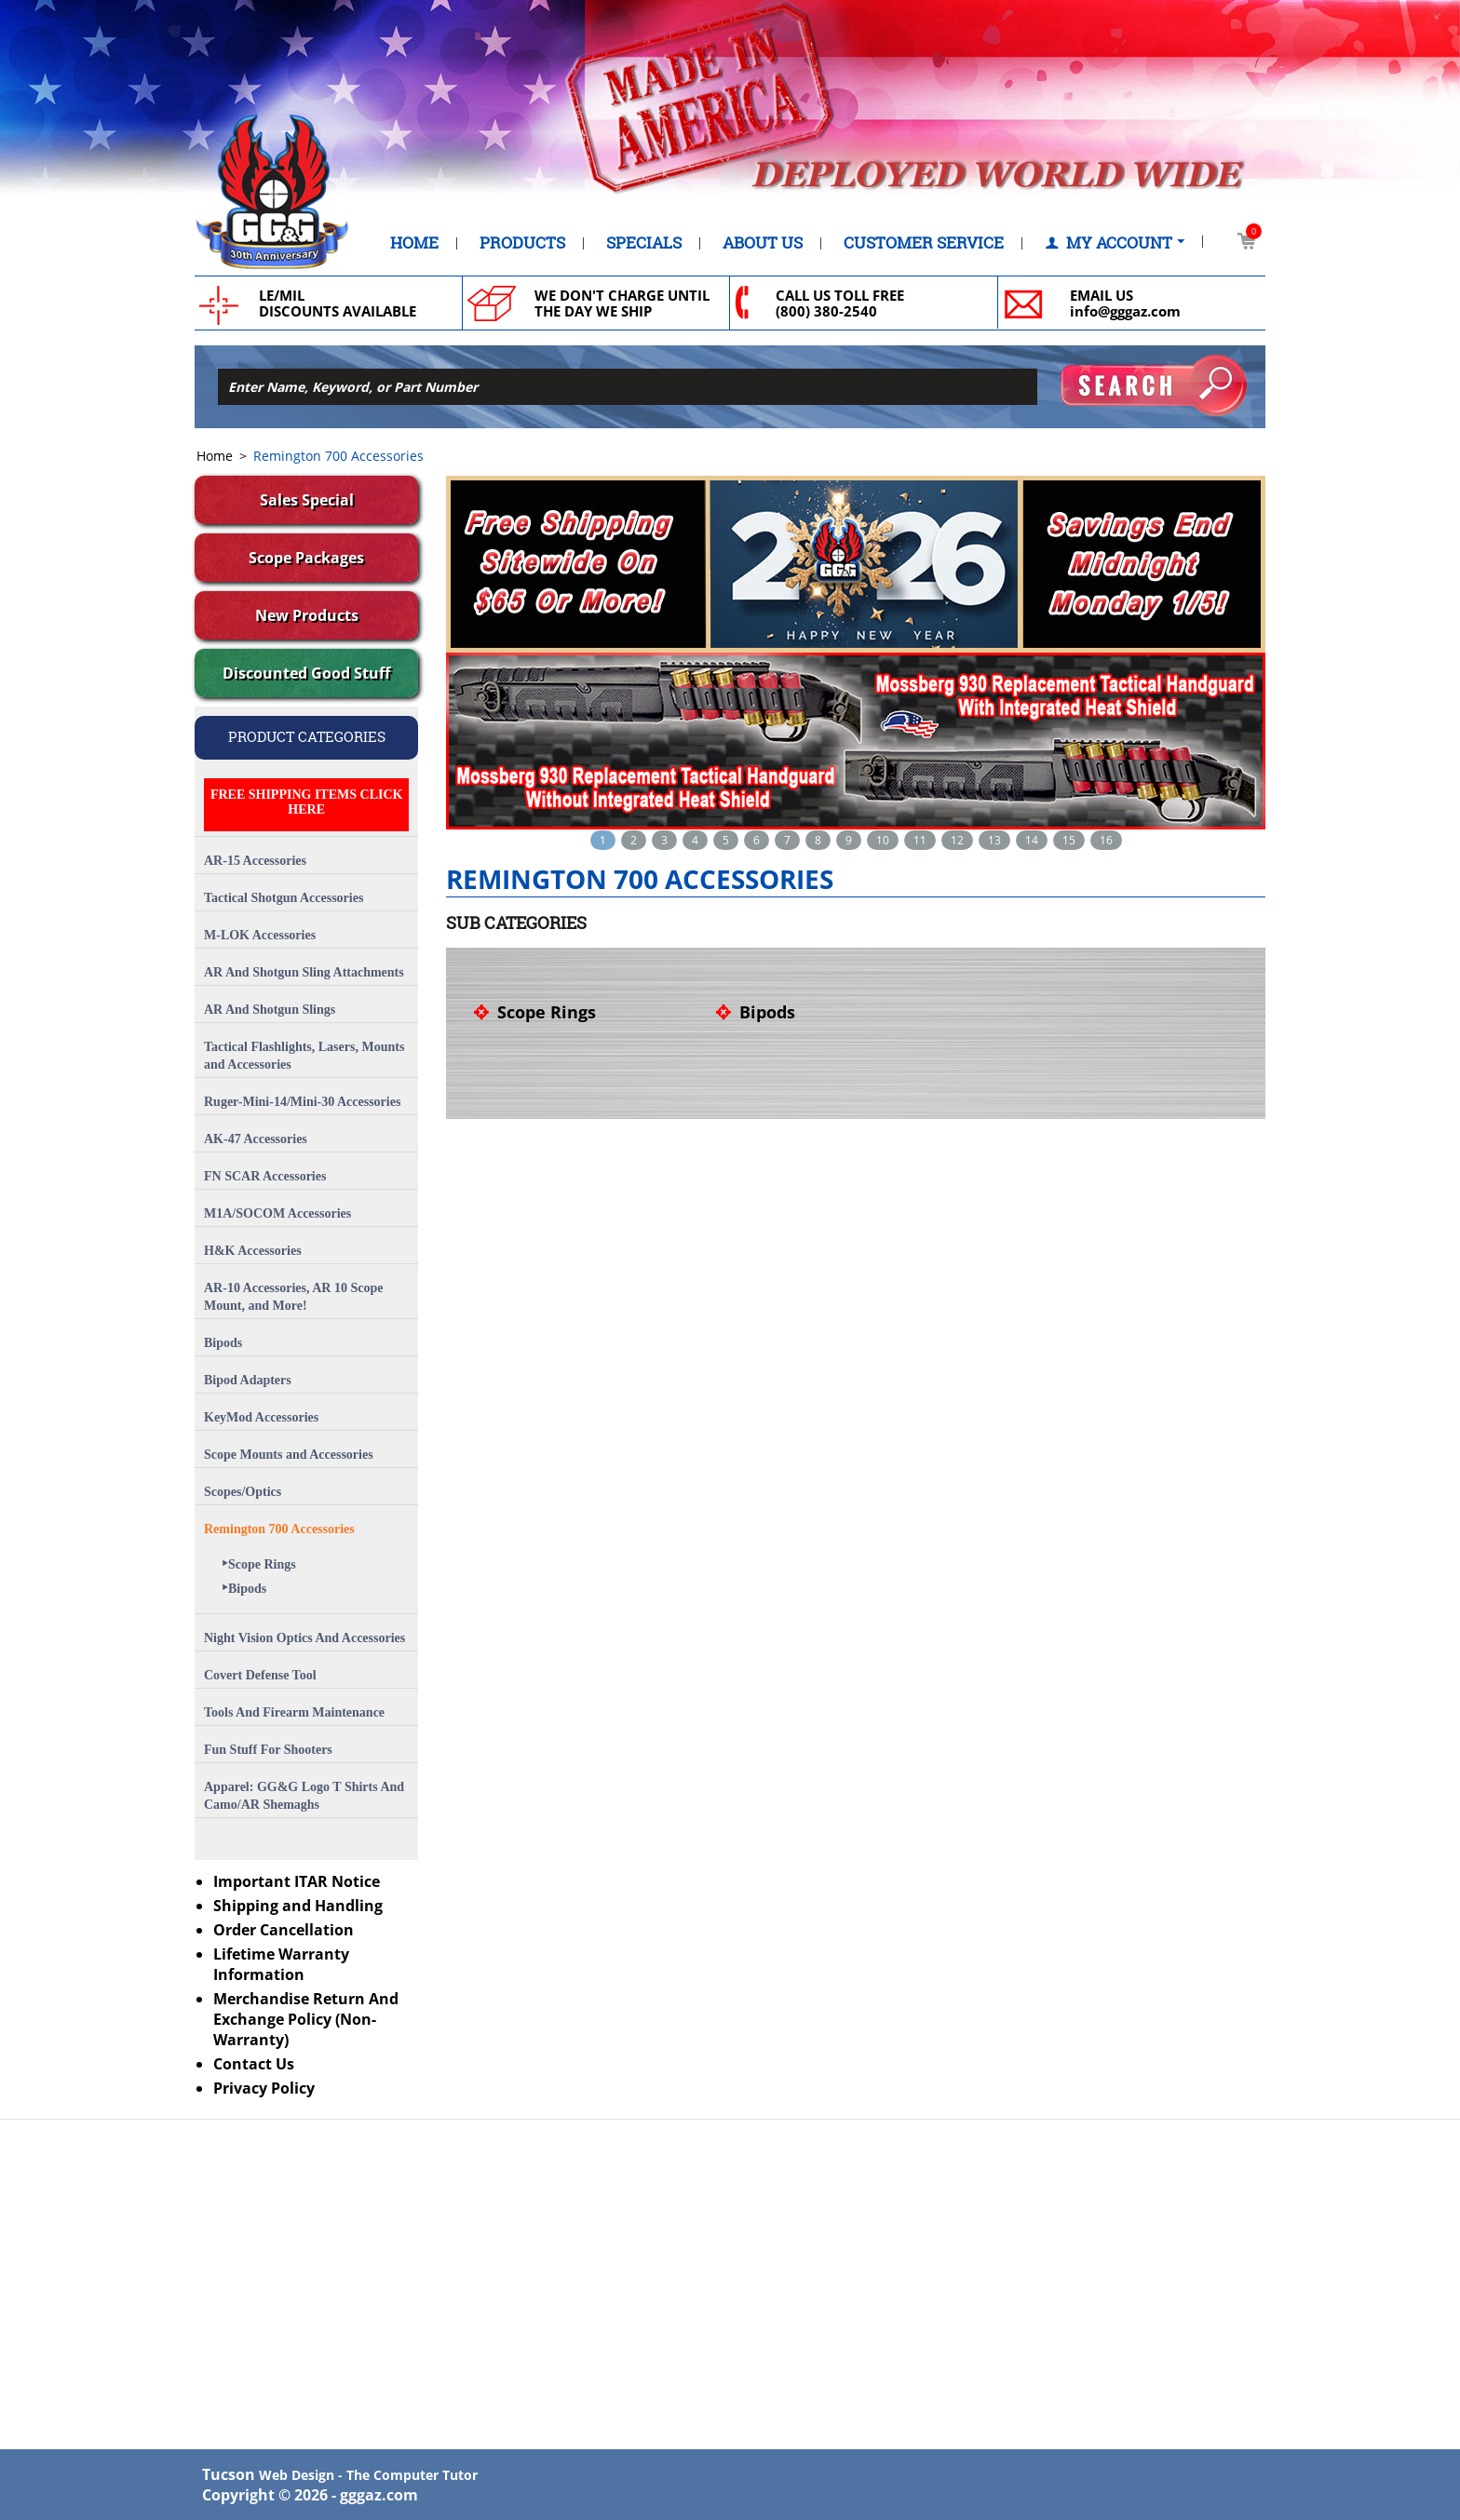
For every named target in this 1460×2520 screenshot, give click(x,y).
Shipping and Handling (298, 1905)
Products (522, 243)
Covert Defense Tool (260, 1675)
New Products (306, 615)
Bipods (223, 1343)
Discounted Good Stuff (306, 673)
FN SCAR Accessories (265, 1176)
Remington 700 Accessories (279, 1529)
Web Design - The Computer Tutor (368, 2475)
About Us (763, 243)
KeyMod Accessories (261, 1417)
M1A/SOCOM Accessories (277, 1213)
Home (414, 243)
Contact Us (253, 2064)
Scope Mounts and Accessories (288, 1455)
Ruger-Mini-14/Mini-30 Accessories (302, 1102)
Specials (644, 243)
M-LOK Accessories (260, 935)
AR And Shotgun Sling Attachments (304, 972)
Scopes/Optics (242, 1492)
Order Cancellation (283, 1930)
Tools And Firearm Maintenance (294, 1712)
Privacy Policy (264, 2088)
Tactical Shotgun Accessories (283, 898)
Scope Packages (306, 557)
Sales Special (307, 500)
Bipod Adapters (247, 1380)
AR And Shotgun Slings (269, 1010)
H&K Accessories (253, 1251)
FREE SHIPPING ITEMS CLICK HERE (306, 802)
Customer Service (924, 243)
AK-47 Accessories (255, 1139)
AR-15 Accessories (255, 861)
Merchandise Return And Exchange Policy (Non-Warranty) (306, 2019)
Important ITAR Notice (296, 1881)
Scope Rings (259, 1564)
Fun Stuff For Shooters (268, 1750)
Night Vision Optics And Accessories (304, 1638)
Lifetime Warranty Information (281, 1964)
